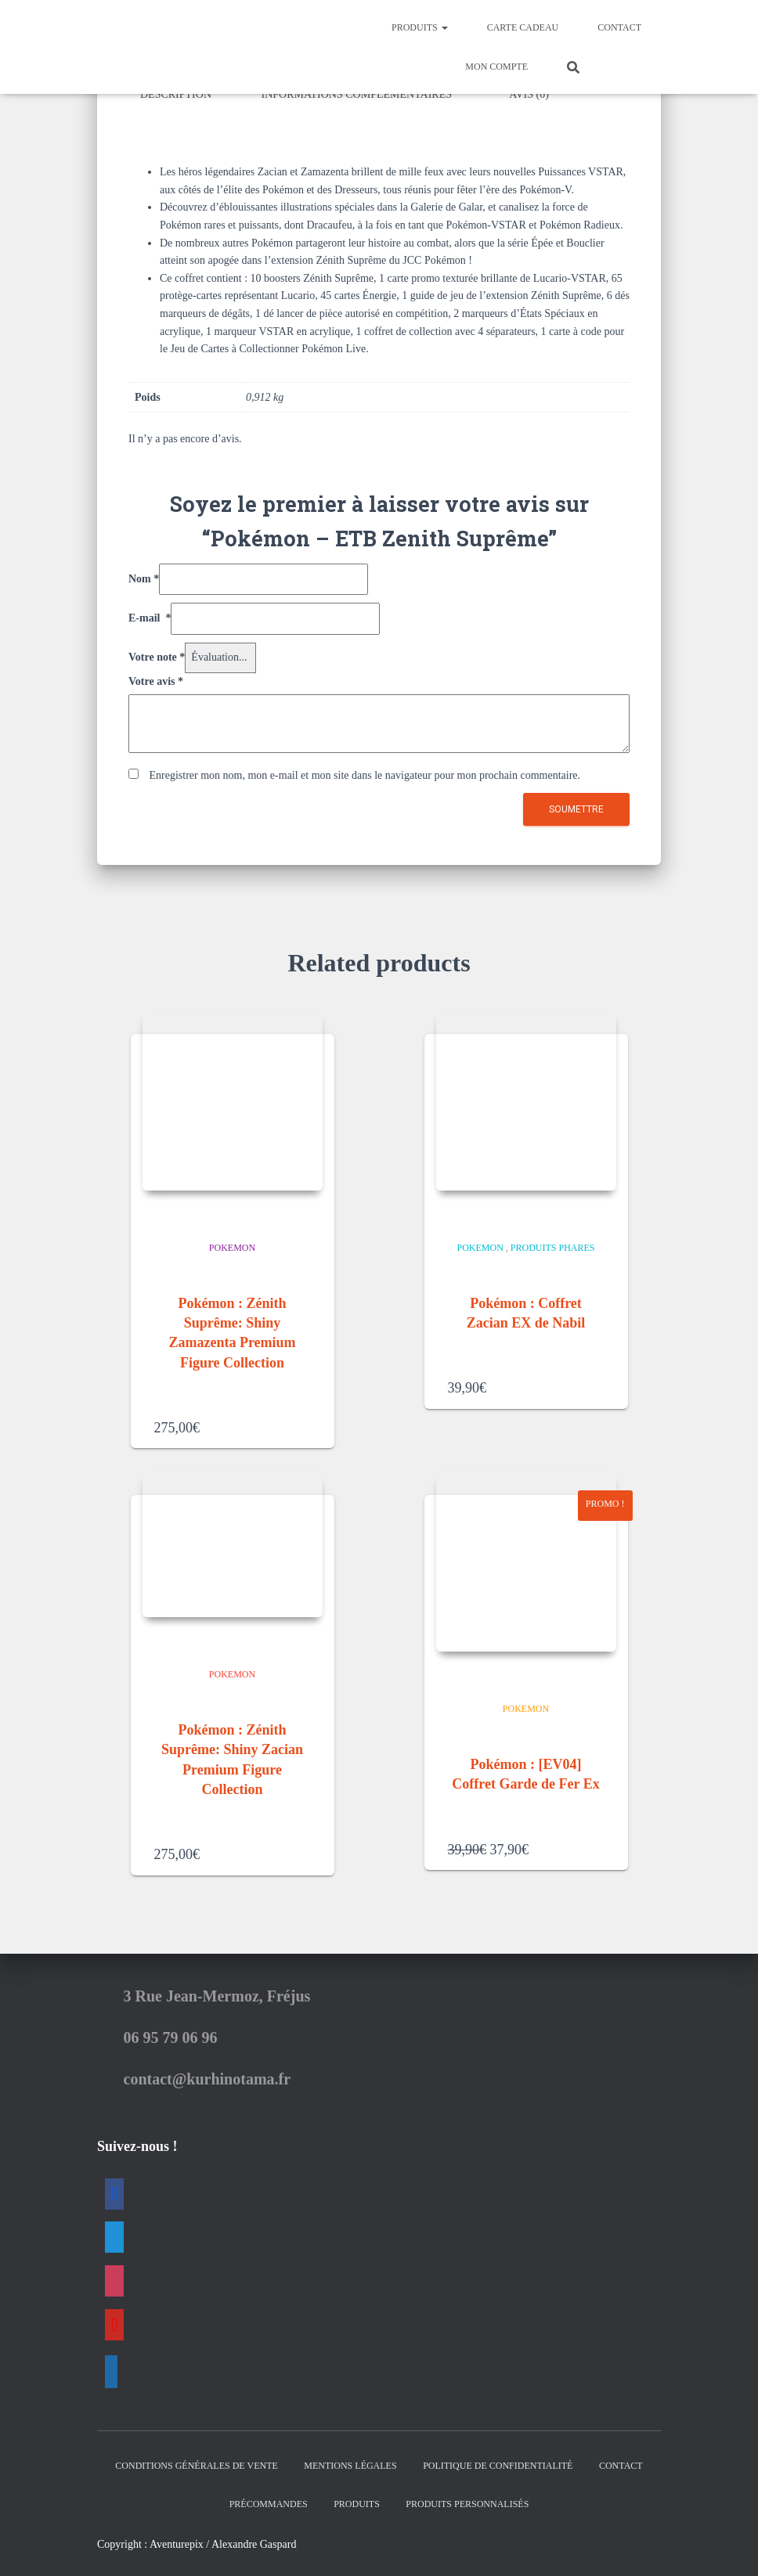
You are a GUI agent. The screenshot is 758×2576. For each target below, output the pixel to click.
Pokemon (232, 1244)
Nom (143, 576)
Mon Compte (496, 66)
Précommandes (268, 2500)
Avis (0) (529, 94)
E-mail (149, 615)
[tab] (187, 95)
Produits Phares (553, 1244)
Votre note (156, 654)
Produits (420, 27)
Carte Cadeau (523, 27)
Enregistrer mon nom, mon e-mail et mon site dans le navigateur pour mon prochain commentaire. (365, 772)
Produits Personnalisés (467, 2500)
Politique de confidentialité (497, 2462)
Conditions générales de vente (196, 2462)
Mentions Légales (350, 2462)
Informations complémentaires (357, 94)
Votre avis (155, 678)
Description (175, 94)
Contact (619, 27)
